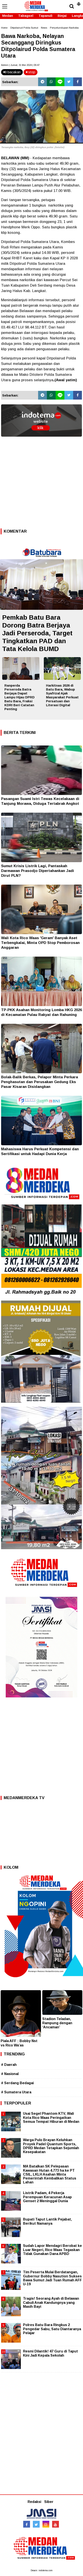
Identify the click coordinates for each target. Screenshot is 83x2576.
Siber (48, 2502)
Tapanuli (45, 15)
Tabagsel (25, 15)
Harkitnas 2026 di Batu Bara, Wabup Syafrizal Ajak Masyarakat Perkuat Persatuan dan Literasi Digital (62, 695)
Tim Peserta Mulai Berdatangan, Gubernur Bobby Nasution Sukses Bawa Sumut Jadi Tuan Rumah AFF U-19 (52, 2278)
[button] (78, 2)
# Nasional (10, 2074)
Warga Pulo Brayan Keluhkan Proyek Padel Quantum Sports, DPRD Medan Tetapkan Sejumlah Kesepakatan (51, 2146)
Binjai (62, 15)
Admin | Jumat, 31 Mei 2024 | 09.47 (20, 65)
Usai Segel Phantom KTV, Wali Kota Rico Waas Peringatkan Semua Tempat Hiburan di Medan (51, 2117)
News (44, 27)
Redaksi (34, 2502)
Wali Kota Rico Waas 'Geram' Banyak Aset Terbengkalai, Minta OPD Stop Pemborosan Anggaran (40, 943)
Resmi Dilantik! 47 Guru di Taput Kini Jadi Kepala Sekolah (50, 2353)
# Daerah (9, 2065)
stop (30, 72)
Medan (7, 15)
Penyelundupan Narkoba (64, 27)
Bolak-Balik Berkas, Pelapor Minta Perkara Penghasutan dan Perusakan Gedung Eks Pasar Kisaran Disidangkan (39, 1082)
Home (4, 27)
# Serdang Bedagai (17, 2083)
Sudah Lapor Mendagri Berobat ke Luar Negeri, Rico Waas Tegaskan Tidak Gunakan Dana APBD (52, 2249)
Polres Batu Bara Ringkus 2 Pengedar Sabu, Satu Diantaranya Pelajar (52, 2329)
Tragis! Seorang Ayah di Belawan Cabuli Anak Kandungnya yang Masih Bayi (51, 2302)
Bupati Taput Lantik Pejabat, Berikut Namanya (47, 2221)
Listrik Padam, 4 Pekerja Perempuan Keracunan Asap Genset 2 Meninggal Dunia (47, 2197)
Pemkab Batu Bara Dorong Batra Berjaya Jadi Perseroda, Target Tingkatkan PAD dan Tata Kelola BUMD (37, 633)
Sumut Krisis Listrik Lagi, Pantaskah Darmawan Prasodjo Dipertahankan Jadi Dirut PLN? (37, 871)
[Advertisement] (41, 484)
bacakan (12, 72)
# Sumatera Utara (16, 2092)
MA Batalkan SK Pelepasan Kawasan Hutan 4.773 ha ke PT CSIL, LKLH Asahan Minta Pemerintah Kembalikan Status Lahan (49, 2174)
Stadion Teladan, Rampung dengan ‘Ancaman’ (57, 2023)
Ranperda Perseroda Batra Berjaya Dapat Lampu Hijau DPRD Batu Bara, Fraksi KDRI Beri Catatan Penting (19, 697)
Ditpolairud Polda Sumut (24, 27)
